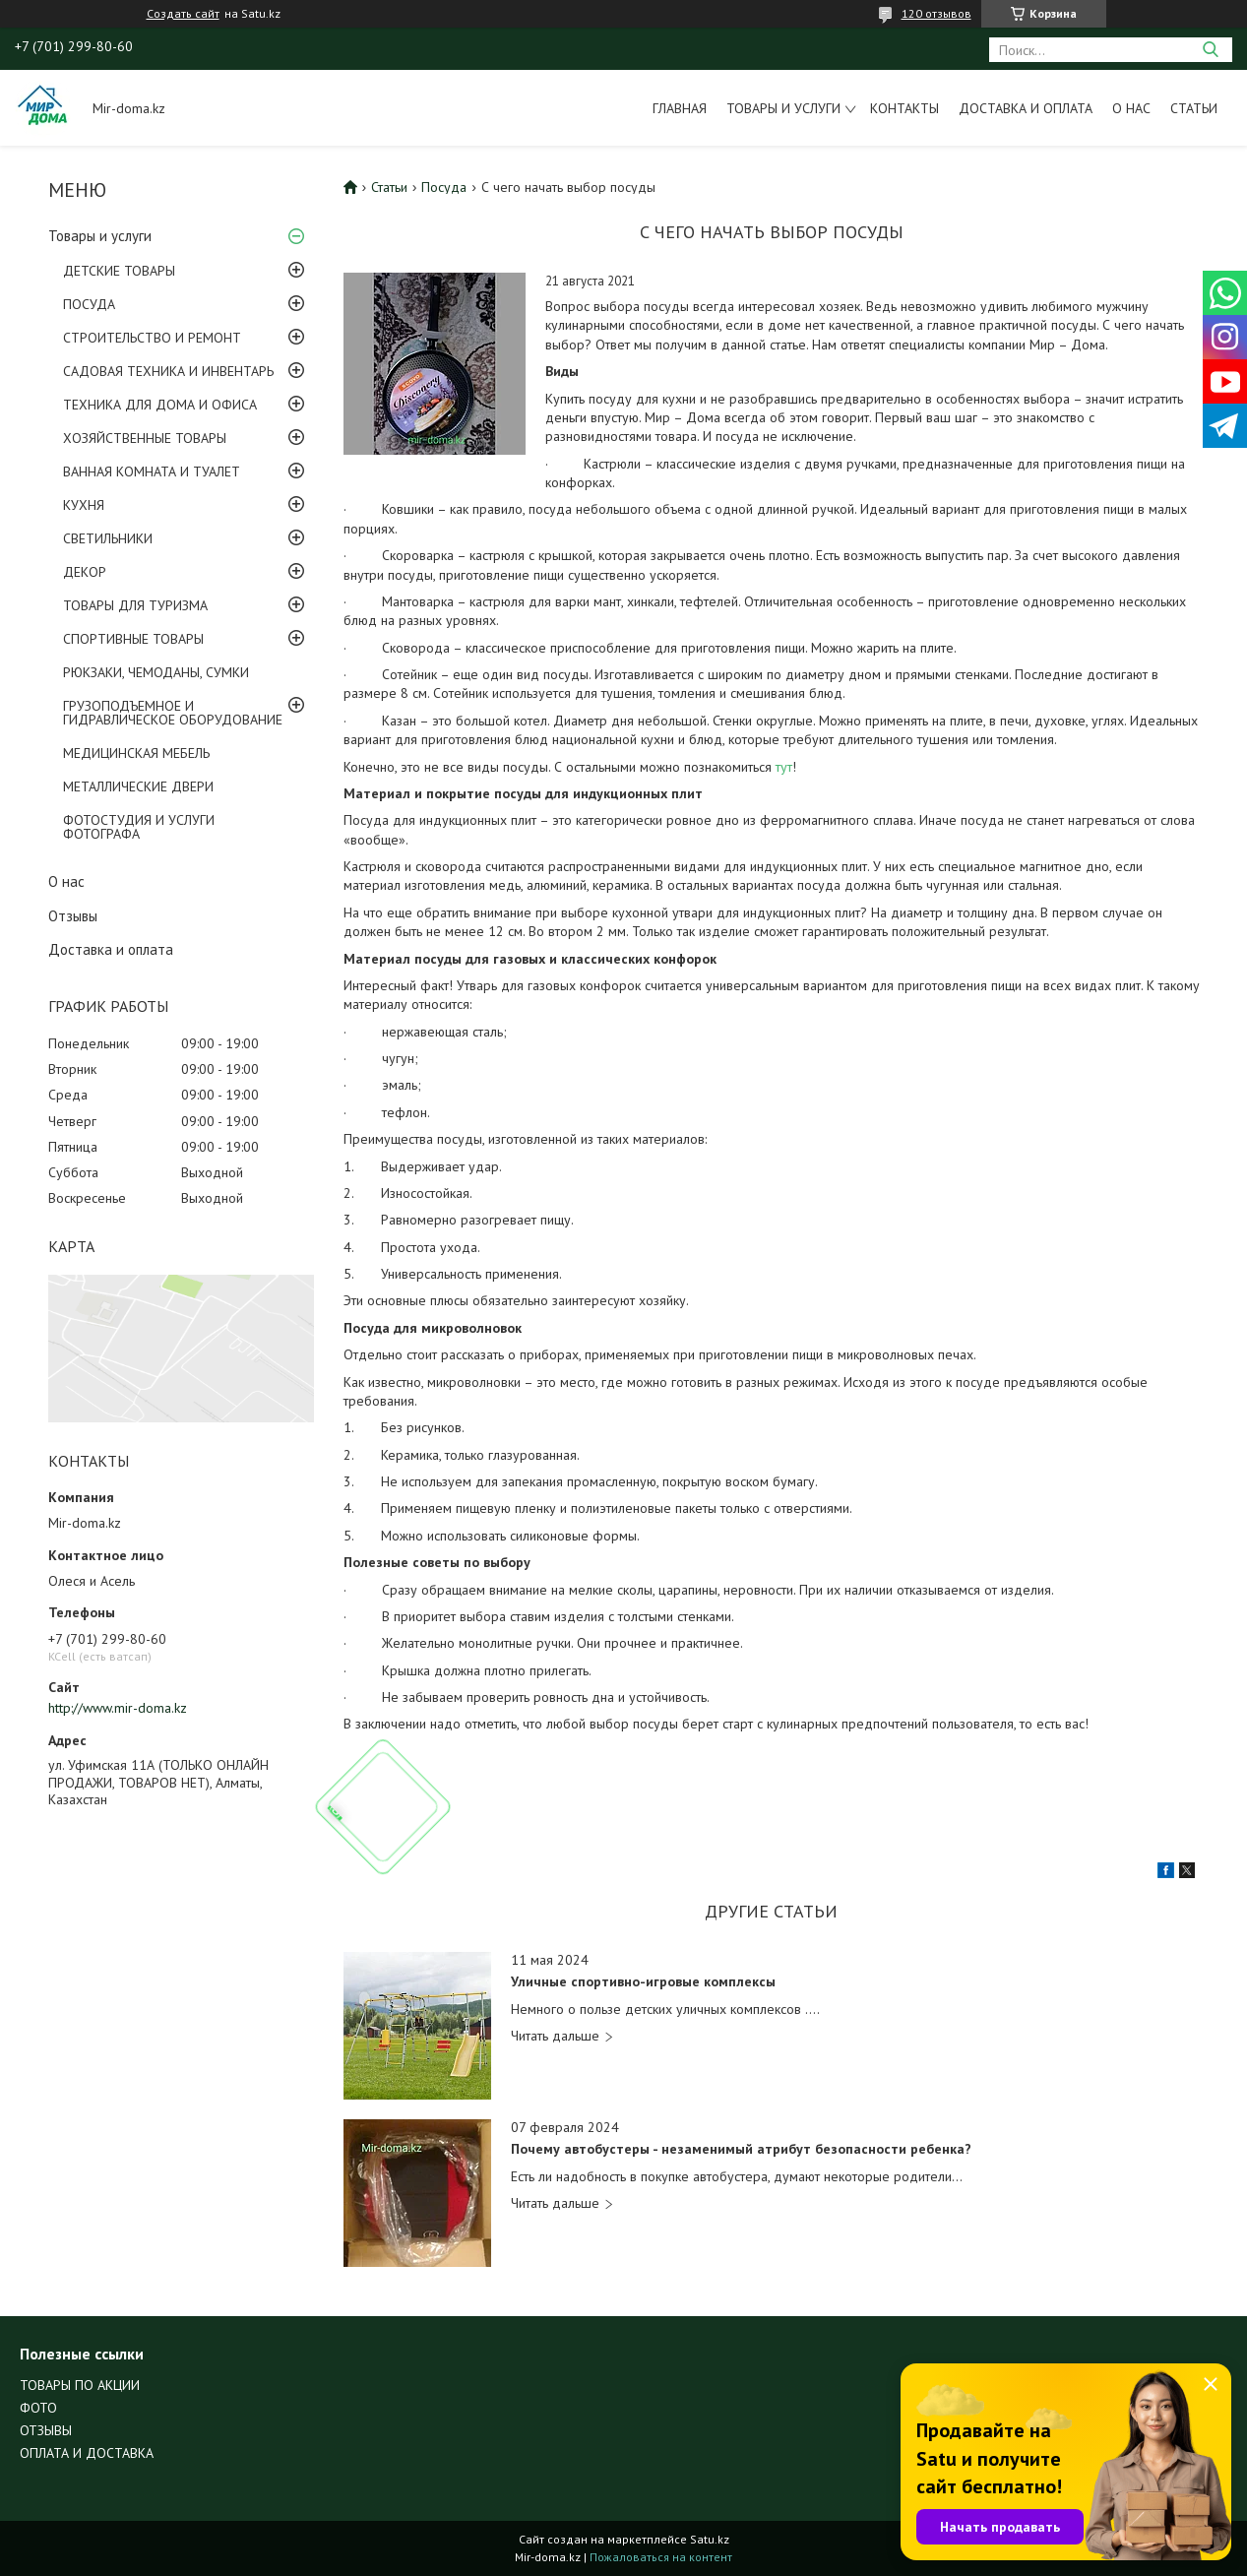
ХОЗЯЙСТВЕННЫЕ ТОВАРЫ (144, 438)
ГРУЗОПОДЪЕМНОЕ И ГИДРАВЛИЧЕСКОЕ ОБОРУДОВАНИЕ (172, 712)
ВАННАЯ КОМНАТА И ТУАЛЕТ (151, 471)
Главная (680, 108)
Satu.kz (709, 2539)
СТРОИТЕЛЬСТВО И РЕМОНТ (152, 337)
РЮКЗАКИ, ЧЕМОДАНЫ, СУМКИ (156, 672)
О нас (1131, 108)
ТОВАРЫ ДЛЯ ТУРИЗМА (135, 605)
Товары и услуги (783, 108)
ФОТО (38, 2408)
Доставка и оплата (1025, 108)
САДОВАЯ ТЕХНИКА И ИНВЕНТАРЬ (168, 371)
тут (784, 767)
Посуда (444, 187)
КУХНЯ (83, 505)
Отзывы (72, 916)
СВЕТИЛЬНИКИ (108, 538)
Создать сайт (183, 14)
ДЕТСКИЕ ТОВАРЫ (119, 271)
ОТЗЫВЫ (46, 2430)
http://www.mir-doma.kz (117, 1708)
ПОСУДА (89, 304)
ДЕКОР (84, 572)
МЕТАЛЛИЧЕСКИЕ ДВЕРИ (138, 786)
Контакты (904, 108)
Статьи (1193, 108)
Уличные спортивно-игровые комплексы (643, 1982)
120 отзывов (936, 13)
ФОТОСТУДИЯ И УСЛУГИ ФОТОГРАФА (139, 827)
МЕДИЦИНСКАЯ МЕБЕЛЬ (136, 753)
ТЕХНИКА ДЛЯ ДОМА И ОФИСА (160, 404)
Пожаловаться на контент (661, 2556)
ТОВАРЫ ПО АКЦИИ (80, 2385)
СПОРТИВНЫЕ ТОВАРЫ (133, 639)
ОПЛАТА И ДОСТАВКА (87, 2453)
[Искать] (1210, 49)
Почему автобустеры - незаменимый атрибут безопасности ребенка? (741, 2149)
